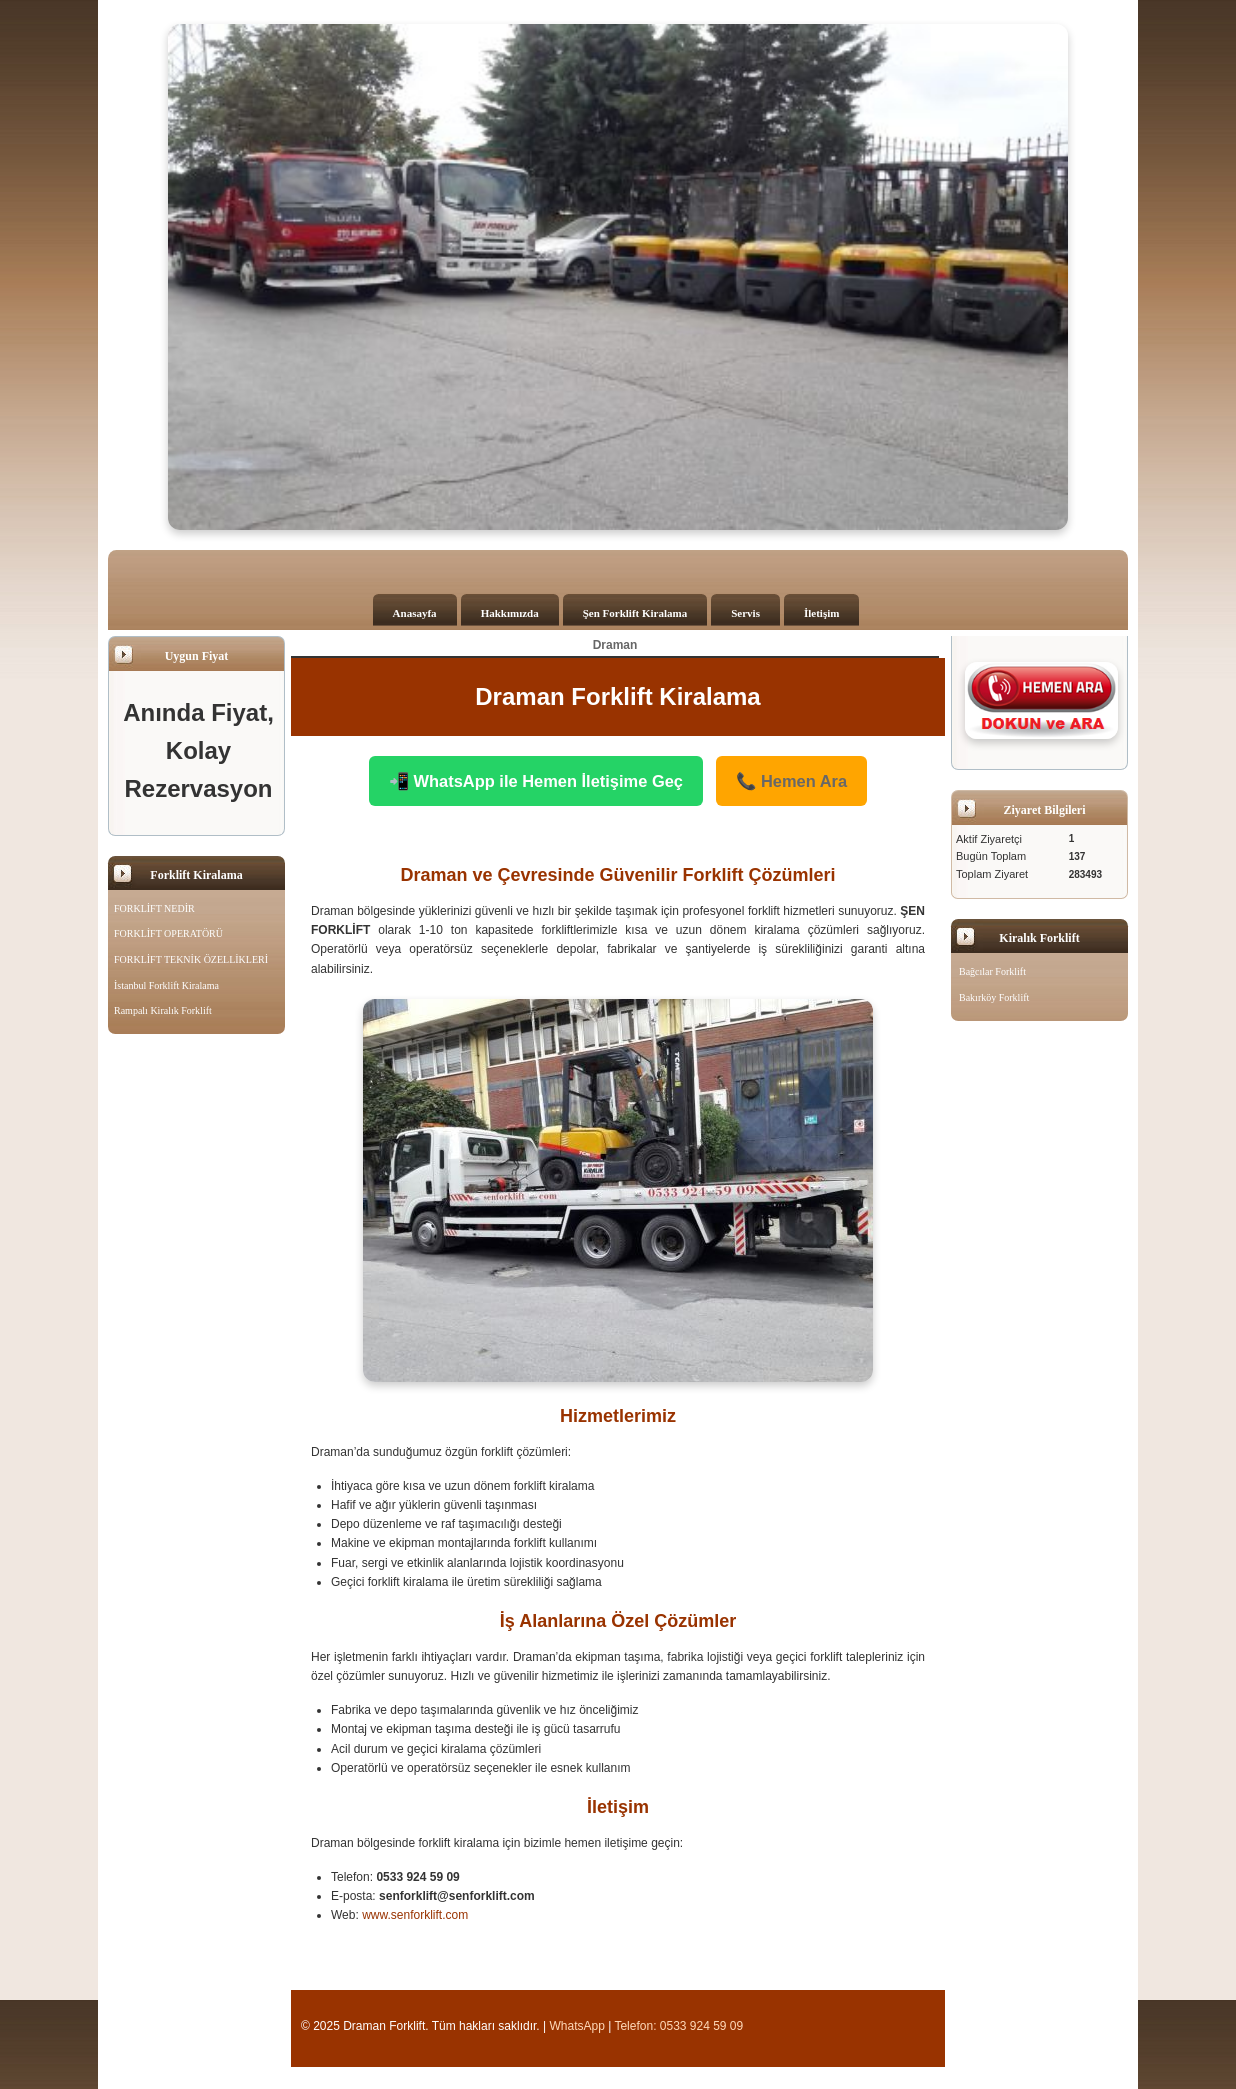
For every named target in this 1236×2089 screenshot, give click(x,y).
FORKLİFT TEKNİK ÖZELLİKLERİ (191, 959)
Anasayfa (415, 613)
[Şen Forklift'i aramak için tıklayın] (1041, 700)
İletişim (821, 613)
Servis (745, 613)
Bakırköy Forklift (994, 997)
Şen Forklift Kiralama (635, 613)
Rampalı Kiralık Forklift (163, 1010)
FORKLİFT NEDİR (154, 908)
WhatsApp (577, 2019)
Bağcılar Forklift (992, 971)
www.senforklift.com (415, 1908)
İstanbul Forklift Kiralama (166, 985)
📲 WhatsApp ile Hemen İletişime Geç (550, 777)
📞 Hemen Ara (752, 777)
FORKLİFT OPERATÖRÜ (168, 933)
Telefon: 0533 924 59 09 (678, 2019)
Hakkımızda (510, 613)
